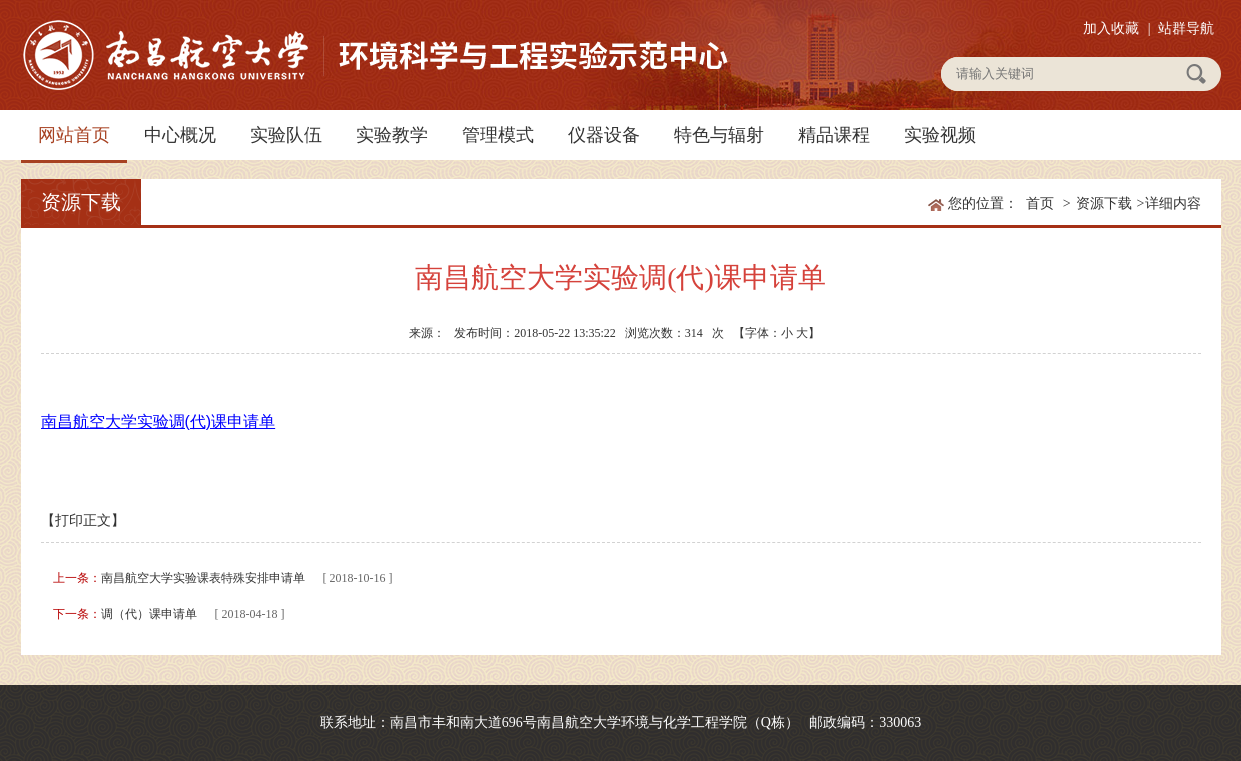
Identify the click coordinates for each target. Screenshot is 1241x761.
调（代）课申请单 (149, 614)
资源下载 (1104, 203)
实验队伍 (286, 135)
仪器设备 (604, 135)
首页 (1040, 203)
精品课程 (834, 135)
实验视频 (940, 135)
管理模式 (498, 135)
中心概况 (180, 135)
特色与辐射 (719, 135)
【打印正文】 (83, 520)
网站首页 (74, 135)
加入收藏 (1111, 28)
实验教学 (392, 135)
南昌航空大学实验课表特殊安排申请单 (203, 578)
